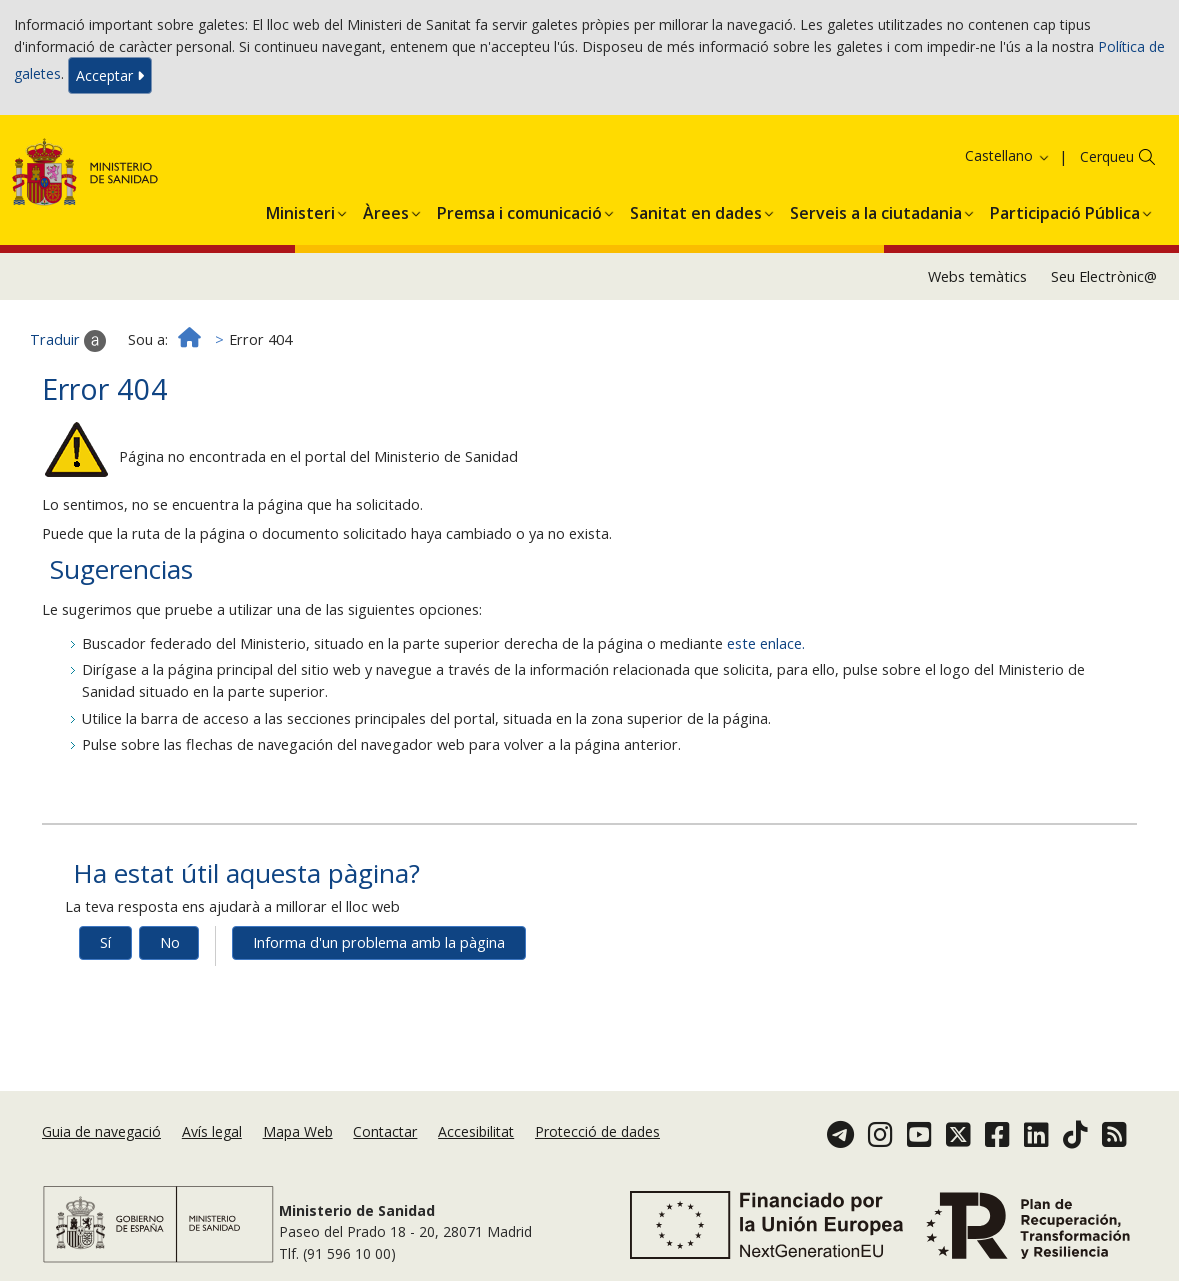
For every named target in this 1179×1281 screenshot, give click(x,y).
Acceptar (110, 75)
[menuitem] (300, 210)
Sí (105, 942)
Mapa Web (298, 1131)
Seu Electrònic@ (1104, 276)
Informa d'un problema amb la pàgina (379, 942)
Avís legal (212, 1131)
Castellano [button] (1008, 155)
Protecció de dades (597, 1131)
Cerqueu (1107, 156)
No (170, 942)
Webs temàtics (977, 276)
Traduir (68, 341)
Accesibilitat (476, 1131)
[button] (300, 210)
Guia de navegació (101, 1131)
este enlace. (766, 643)
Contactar (385, 1131)
